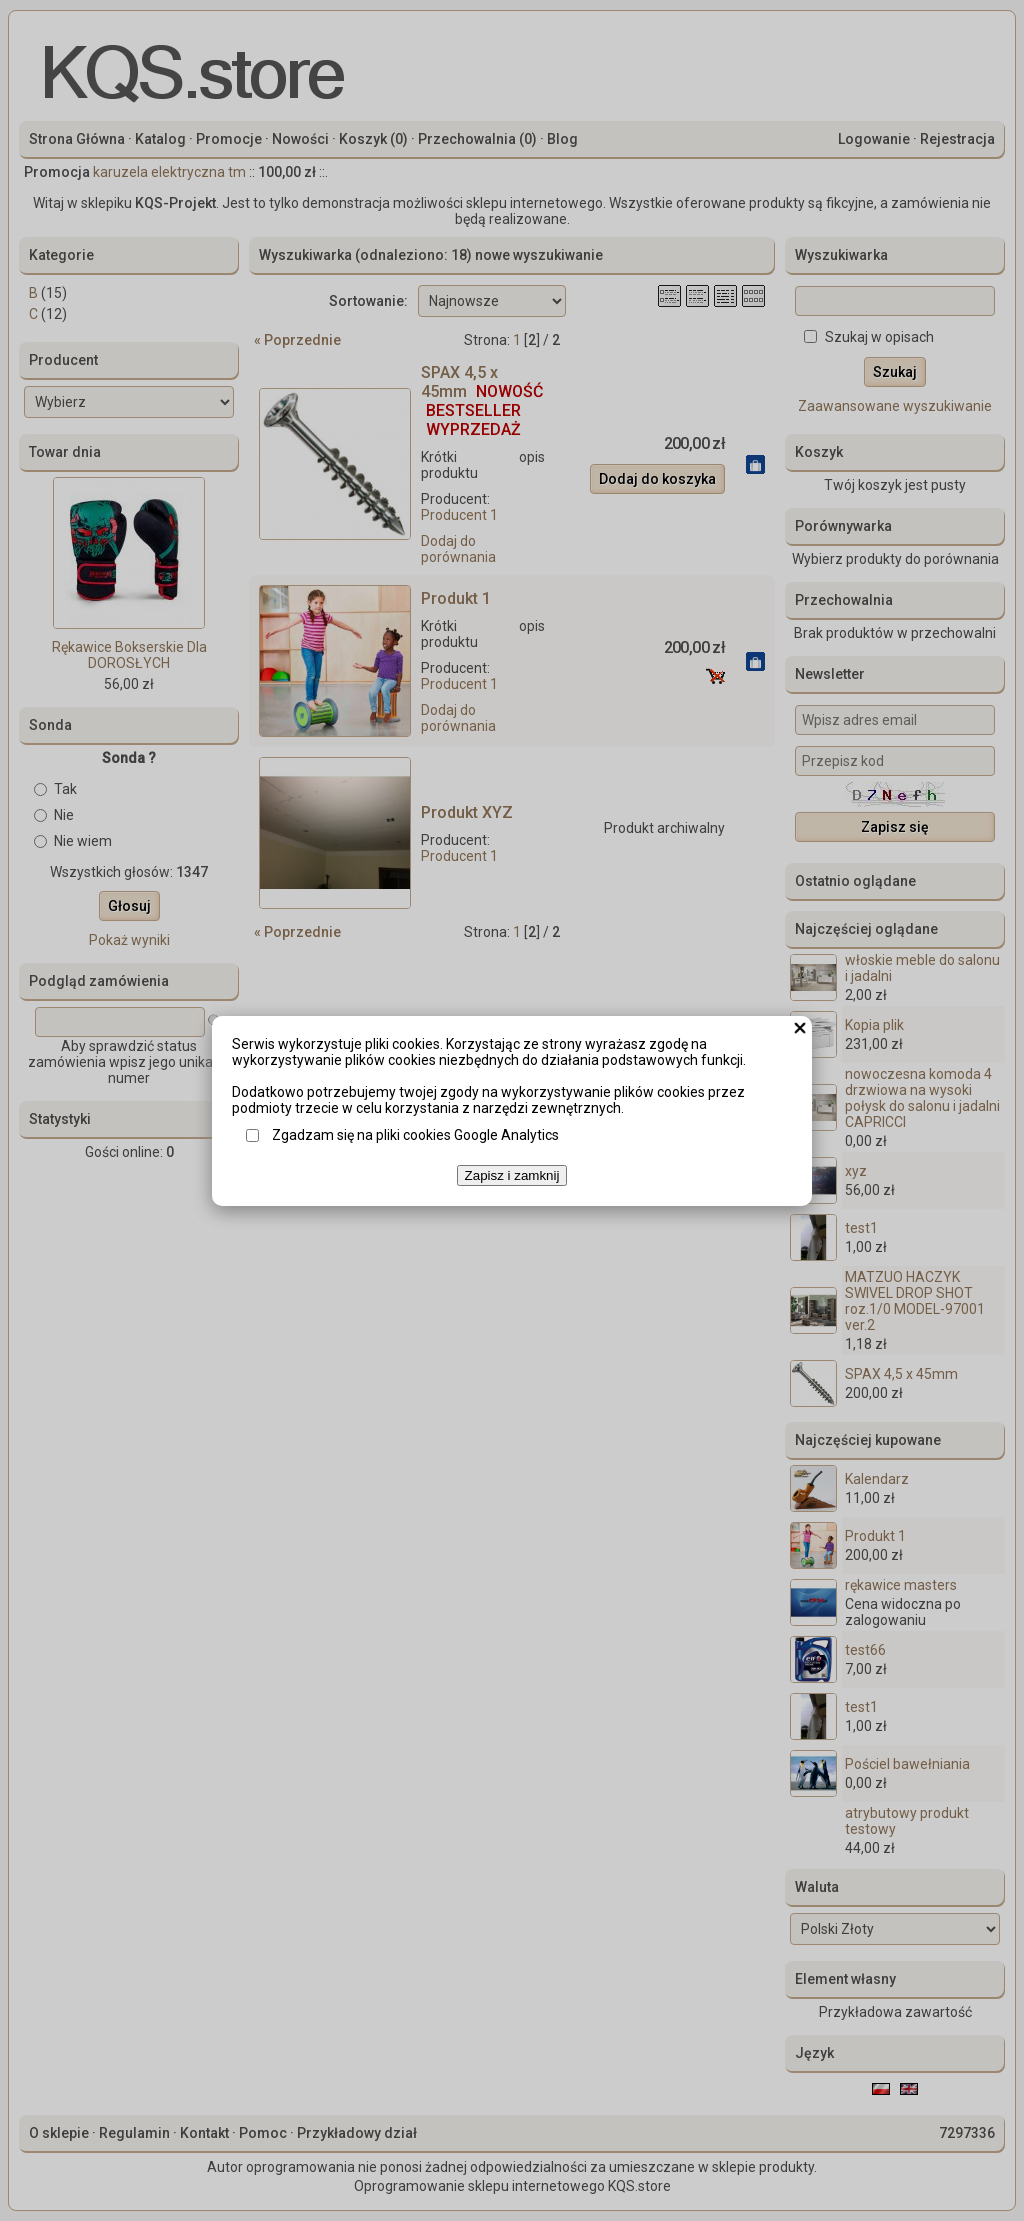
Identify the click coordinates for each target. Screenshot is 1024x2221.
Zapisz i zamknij (512, 1175)
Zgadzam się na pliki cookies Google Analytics (415, 1135)
